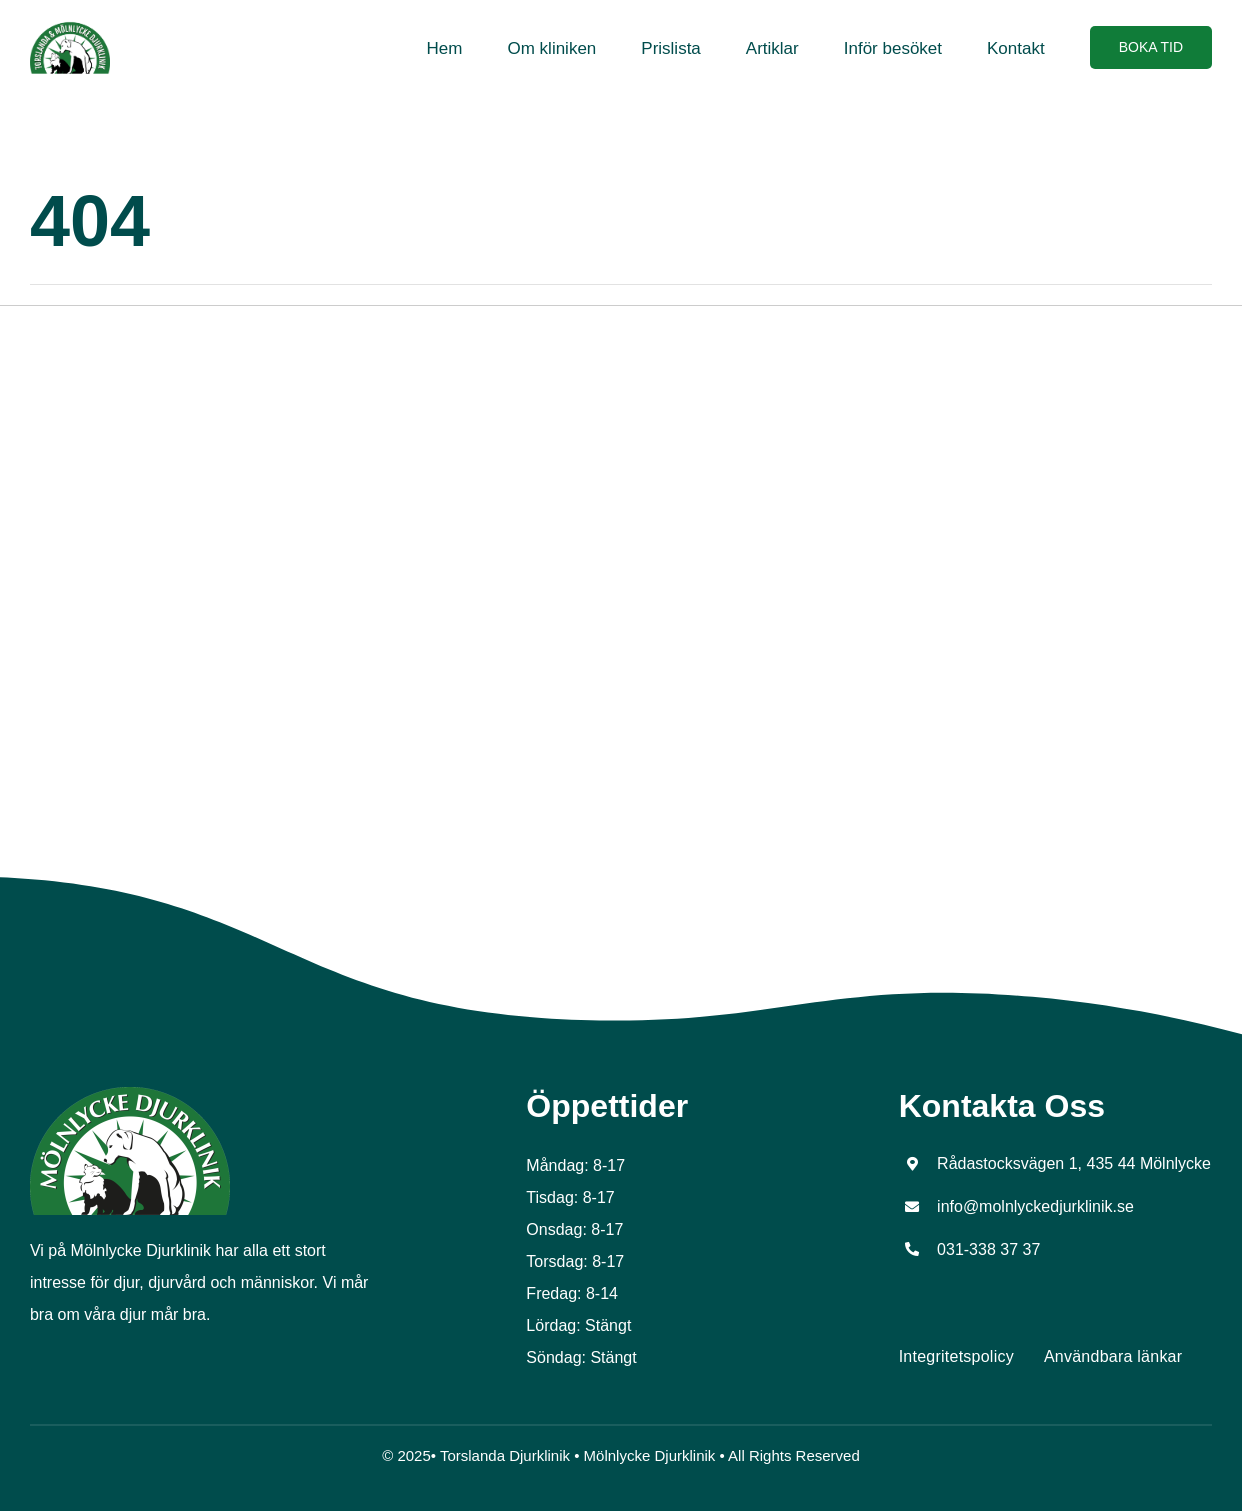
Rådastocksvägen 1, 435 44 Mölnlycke (1074, 1163)
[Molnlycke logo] (130, 1094)
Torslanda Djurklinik (505, 1455)
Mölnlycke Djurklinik (650, 1455)
